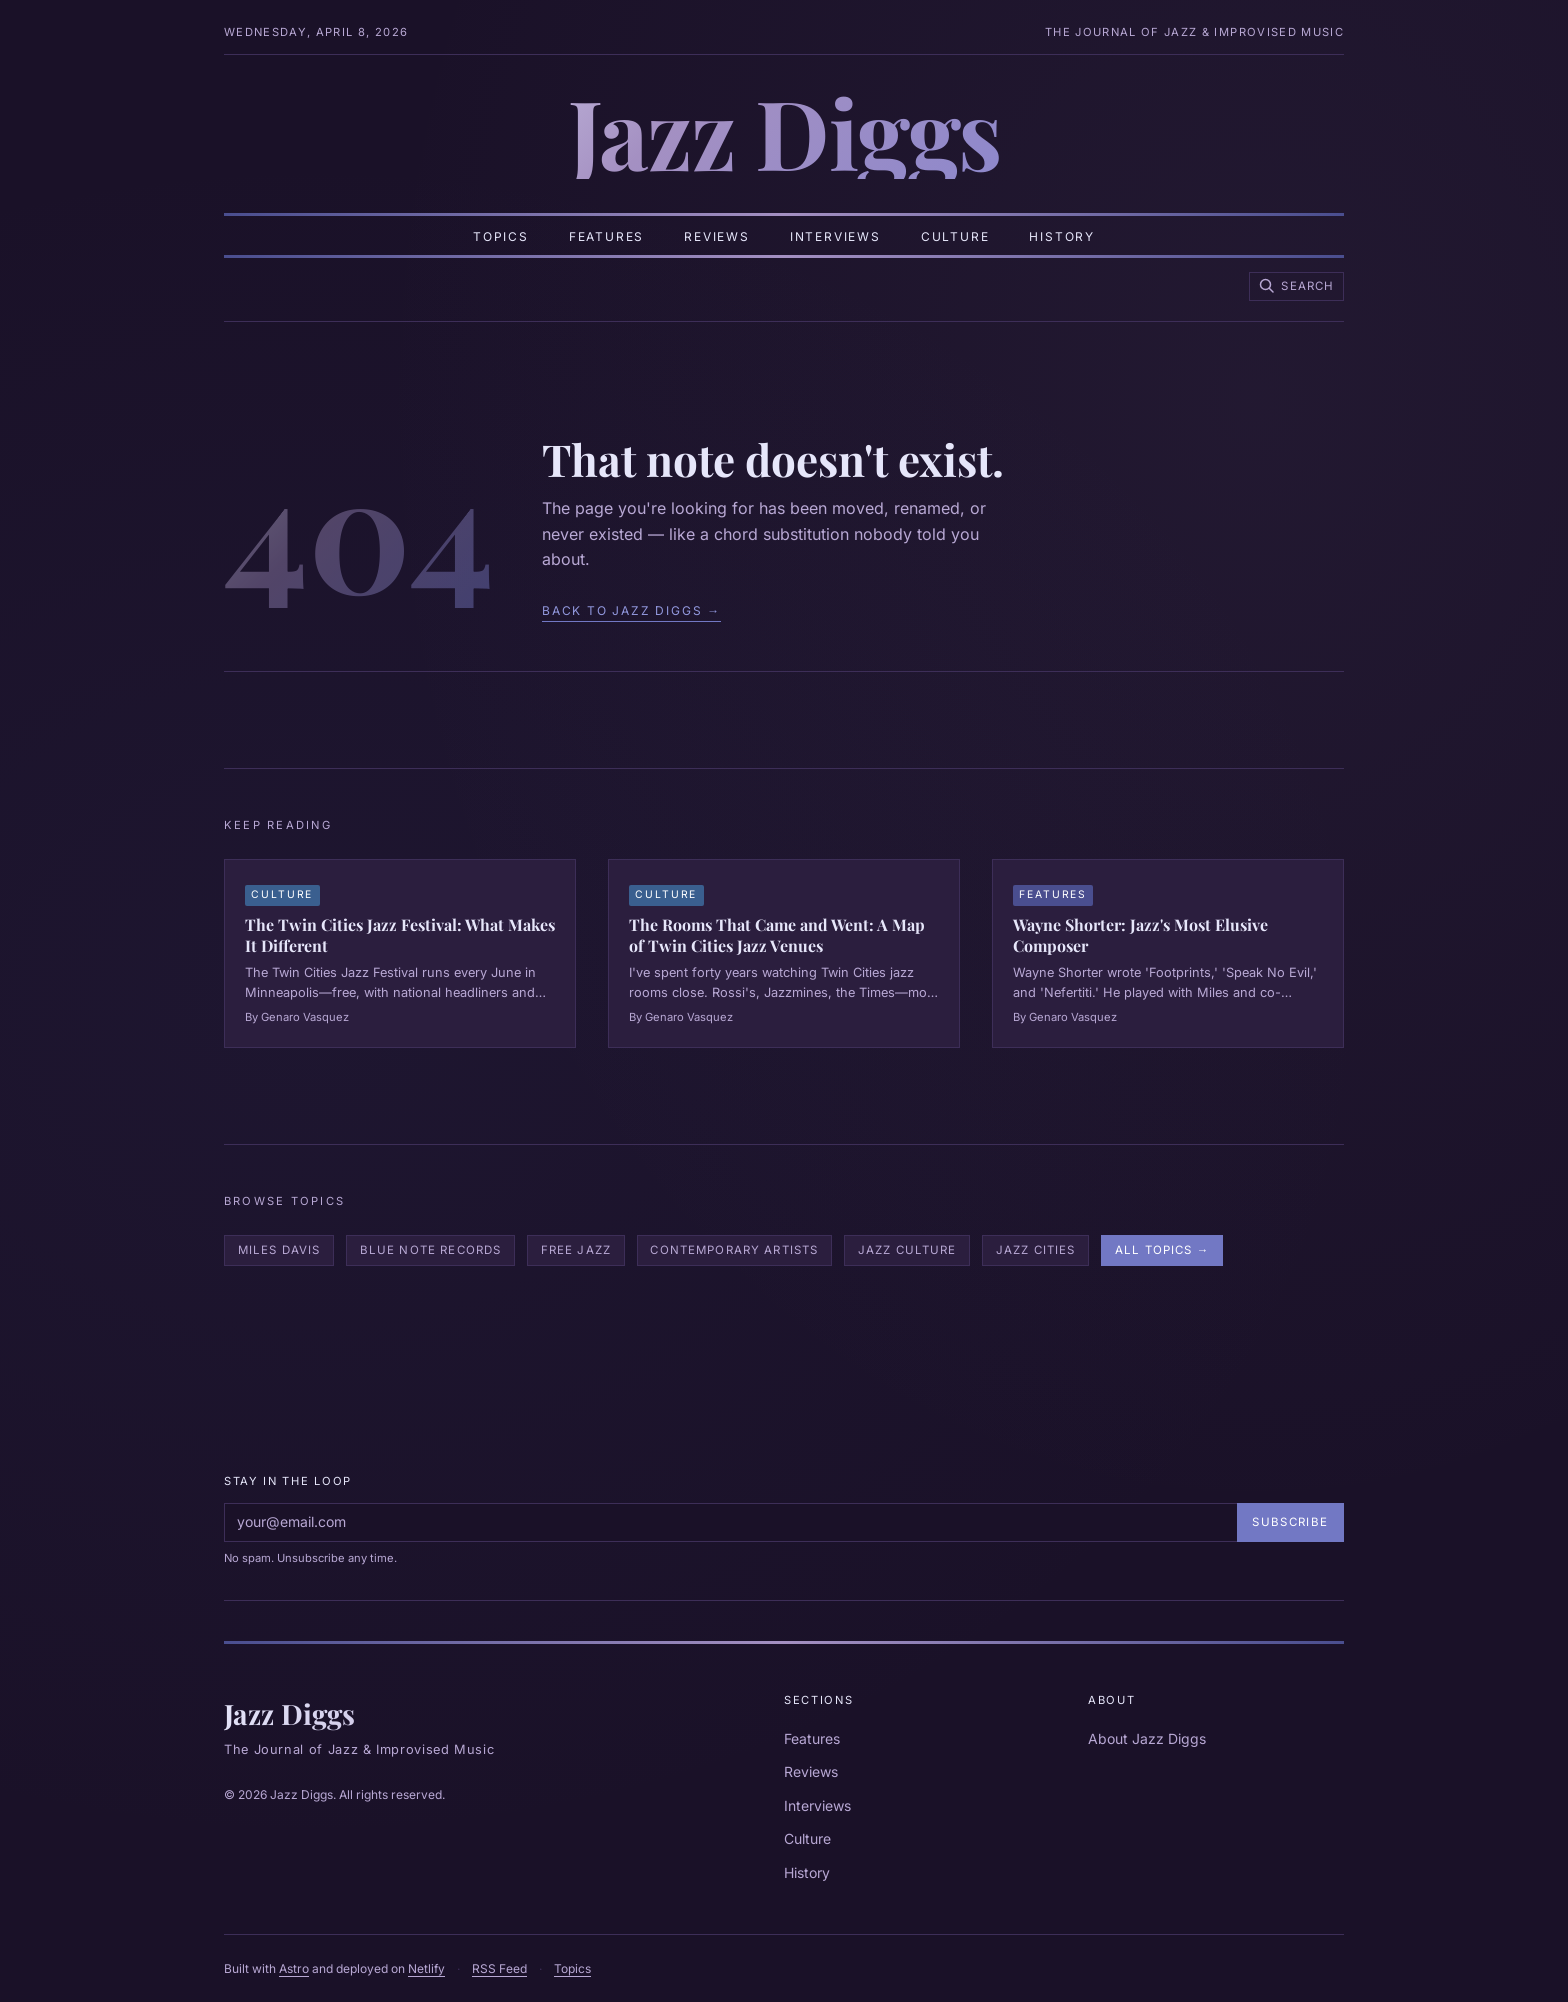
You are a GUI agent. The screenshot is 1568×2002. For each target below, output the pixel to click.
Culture (955, 236)
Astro (294, 1968)
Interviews (835, 236)
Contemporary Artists (734, 1250)
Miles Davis (279, 1250)
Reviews (717, 236)
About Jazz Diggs (1147, 1738)
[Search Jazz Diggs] (1296, 286)
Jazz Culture (907, 1250)
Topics (501, 236)
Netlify (426, 1968)
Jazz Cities (1036, 1250)
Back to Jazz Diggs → (631, 610)
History (1062, 236)
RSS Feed (499, 1968)
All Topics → (1162, 1250)
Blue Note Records (431, 1250)
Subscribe (1290, 1522)
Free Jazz (576, 1250)
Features (606, 236)
